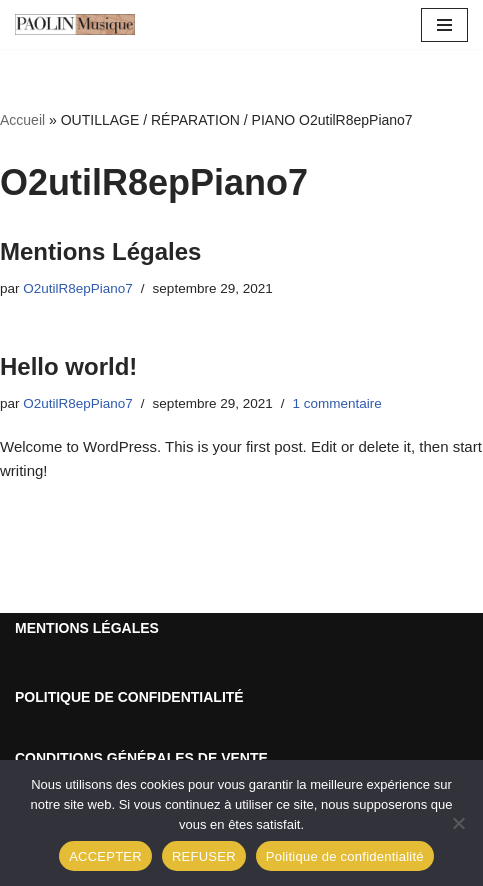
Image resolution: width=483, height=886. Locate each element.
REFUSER (204, 856)
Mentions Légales (100, 251)
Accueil (22, 120)
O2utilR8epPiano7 (78, 288)
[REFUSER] (458, 823)
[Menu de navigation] (444, 25)
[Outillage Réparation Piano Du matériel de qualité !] (75, 24)
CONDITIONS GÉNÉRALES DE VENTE (141, 758)
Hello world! (68, 366)
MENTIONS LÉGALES (87, 628)
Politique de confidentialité (345, 856)
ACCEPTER (105, 856)
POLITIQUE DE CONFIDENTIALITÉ (129, 697)
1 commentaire (336, 403)
